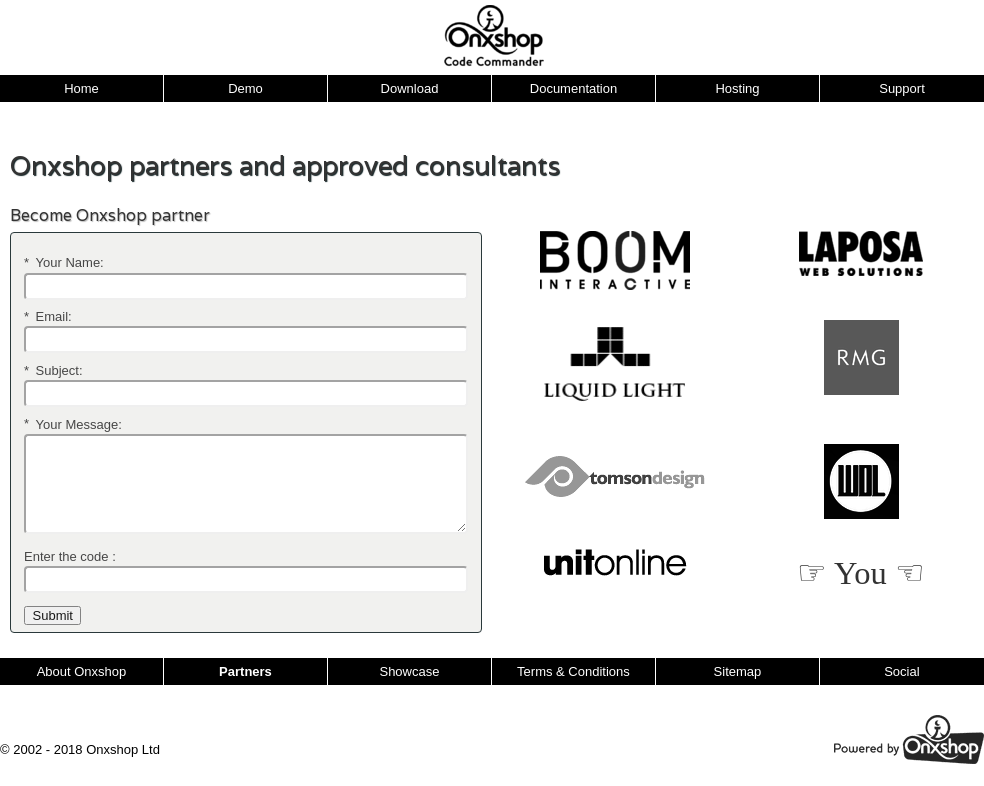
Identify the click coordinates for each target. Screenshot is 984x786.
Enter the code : (70, 556)
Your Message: (73, 423)
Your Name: (64, 262)
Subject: (53, 370)
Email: (48, 316)
